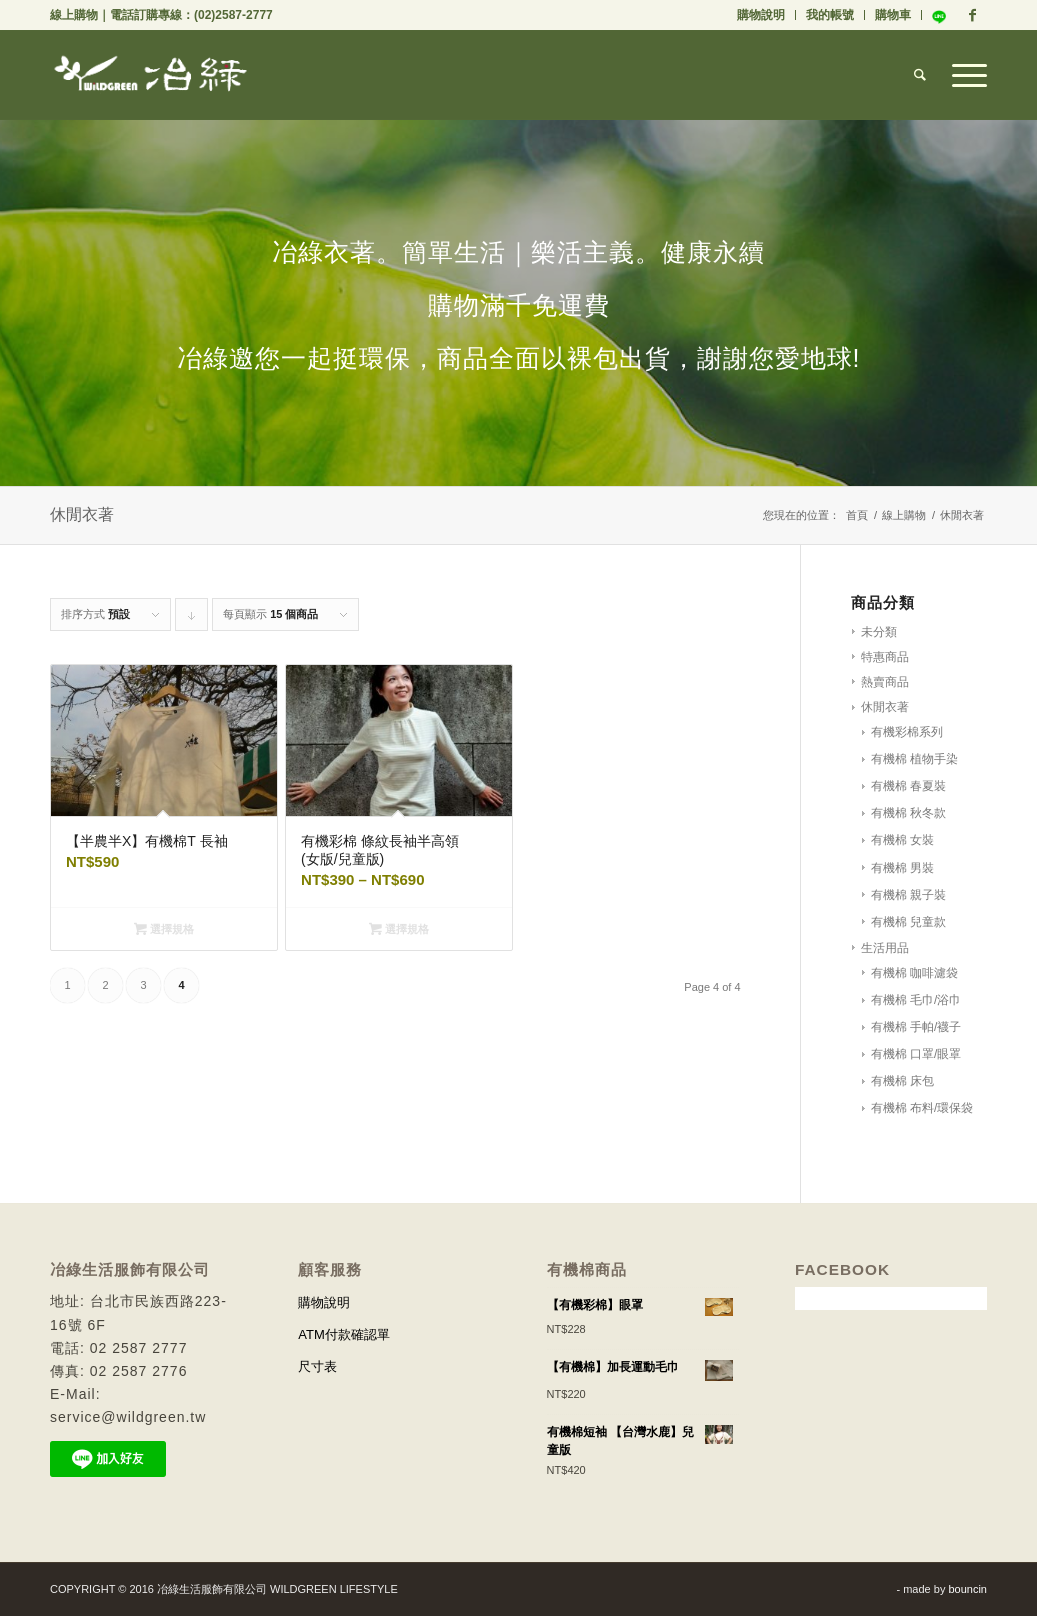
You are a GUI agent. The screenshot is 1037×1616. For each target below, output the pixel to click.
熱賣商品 (885, 682)
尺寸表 (317, 1366)
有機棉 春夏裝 (908, 786)
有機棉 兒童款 (908, 922)
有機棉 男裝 (902, 868)
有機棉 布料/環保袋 (922, 1108)
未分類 (879, 632)
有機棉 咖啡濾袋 (914, 973)
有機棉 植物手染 (914, 759)
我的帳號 (830, 15)
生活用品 (885, 948)
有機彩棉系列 (907, 732)
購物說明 (761, 15)
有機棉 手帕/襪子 (916, 1027)
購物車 (893, 15)
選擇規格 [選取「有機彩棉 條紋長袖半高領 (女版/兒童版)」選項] (399, 929)
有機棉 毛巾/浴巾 (916, 1000)
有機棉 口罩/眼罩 (916, 1054)
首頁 (857, 515)
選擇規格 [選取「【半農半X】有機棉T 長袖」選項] (164, 929)
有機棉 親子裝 (908, 895)
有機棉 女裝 (902, 840)
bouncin (967, 1589)
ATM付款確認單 (343, 1334)
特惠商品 (885, 657)
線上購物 (74, 15)
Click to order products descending (192, 619)
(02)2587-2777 (233, 15)
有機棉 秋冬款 (908, 813)
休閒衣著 (885, 707)
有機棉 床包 (902, 1081)
